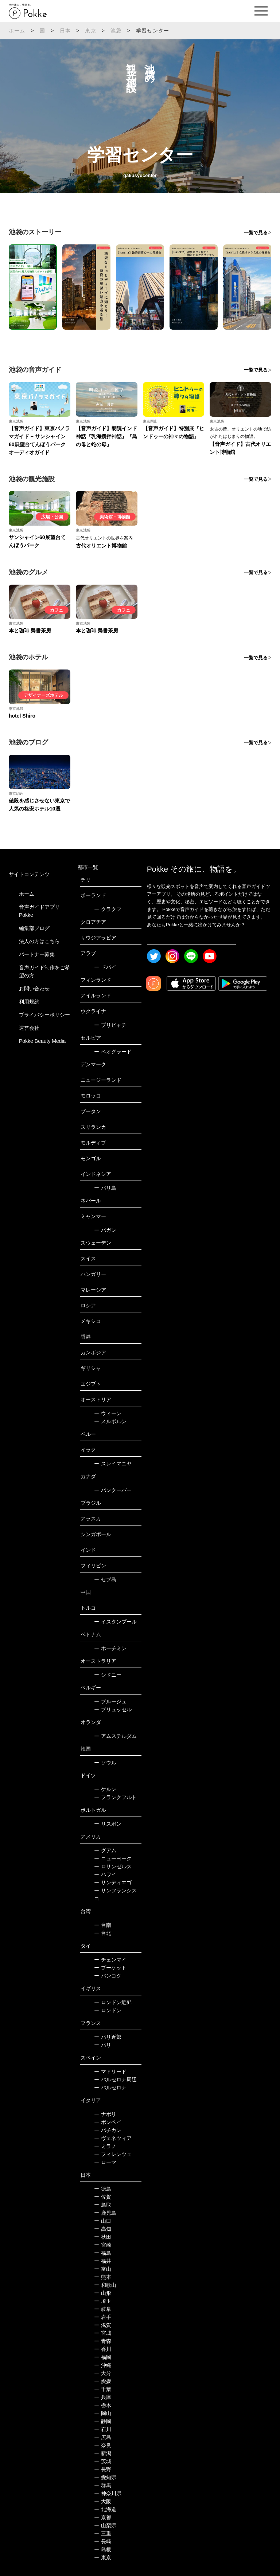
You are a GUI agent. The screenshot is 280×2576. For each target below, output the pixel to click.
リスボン (107, 1824)
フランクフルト (115, 1797)
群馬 (102, 2485)
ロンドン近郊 (113, 2002)
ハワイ (105, 1874)
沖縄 (102, 2365)
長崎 (102, 2541)
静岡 (102, 2421)
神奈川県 (107, 2493)
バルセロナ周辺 (115, 2079)
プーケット (110, 1968)
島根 (102, 2549)
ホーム (17, 31)
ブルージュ (110, 1701)
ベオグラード (113, 1052)
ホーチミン (110, 1648)
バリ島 (105, 1188)
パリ (102, 2045)
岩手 (102, 2317)
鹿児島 (105, 2213)
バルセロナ (110, 2087)
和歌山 (105, 2285)
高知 (102, 2229)
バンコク (107, 1976)
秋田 (102, 2237)
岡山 (102, 2413)
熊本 (102, 2277)
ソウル (105, 1763)
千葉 (102, 2389)
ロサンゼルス (113, 1866)
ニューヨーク (113, 1858)
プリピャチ (110, 1025)
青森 (102, 2341)
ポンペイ (107, 2122)
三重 (102, 2533)
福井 (102, 2261)
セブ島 (105, 1579)
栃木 (102, 2405)
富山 (102, 2269)
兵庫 (102, 2397)
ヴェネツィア (113, 2138)
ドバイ (105, 967)
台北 (102, 1933)
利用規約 (29, 1002)
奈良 (102, 2445)
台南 (102, 1925)
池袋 (115, 31)
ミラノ (105, 2146)
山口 (102, 2221)
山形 (102, 2293)
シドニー (107, 1675)
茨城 (102, 2461)
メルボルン (110, 1421)
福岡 (102, 2357)
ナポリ (105, 2114)
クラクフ (107, 909)
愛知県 (105, 2477)
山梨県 (105, 2525)
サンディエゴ (113, 1882)
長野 (102, 2469)
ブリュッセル (113, 1709)
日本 (65, 31)
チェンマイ (110, 1960)
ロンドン (107, 2010)
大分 (102, 2373)
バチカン (107, 2130)
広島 (102, 2437)
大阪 (102, 2501)
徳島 (102, 2189)
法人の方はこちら (39, 941)
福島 (102, 2253)
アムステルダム (115, 1736)
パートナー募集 (37, 954)
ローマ (105, 2162)
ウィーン (107, 1413)
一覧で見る (256, 232)
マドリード (110, 2071)
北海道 (105, 2509)
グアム (105, 1850)
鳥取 (102, 2205)
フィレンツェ (113, 2154)
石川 (102, 2429)
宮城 (102, 2333)
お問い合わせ (34, 988)
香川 (102, 2349)
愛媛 (102, 2381)
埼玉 (102, 2301)
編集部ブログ (34, 928)
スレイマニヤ (113, 1463)
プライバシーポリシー (44, 1015)
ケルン (105, 1789)
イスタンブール (115, 1622)
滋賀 (102, 2325)
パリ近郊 (107, 2037)
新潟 (102, 2453)
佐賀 (102, 2197)
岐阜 (102, 2309)
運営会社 (29, 1028)
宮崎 (102, 2245)
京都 (102, 2517)
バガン (105, 1230)
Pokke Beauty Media (42, 1041)
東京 (90, 31)
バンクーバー (113, 1490)
